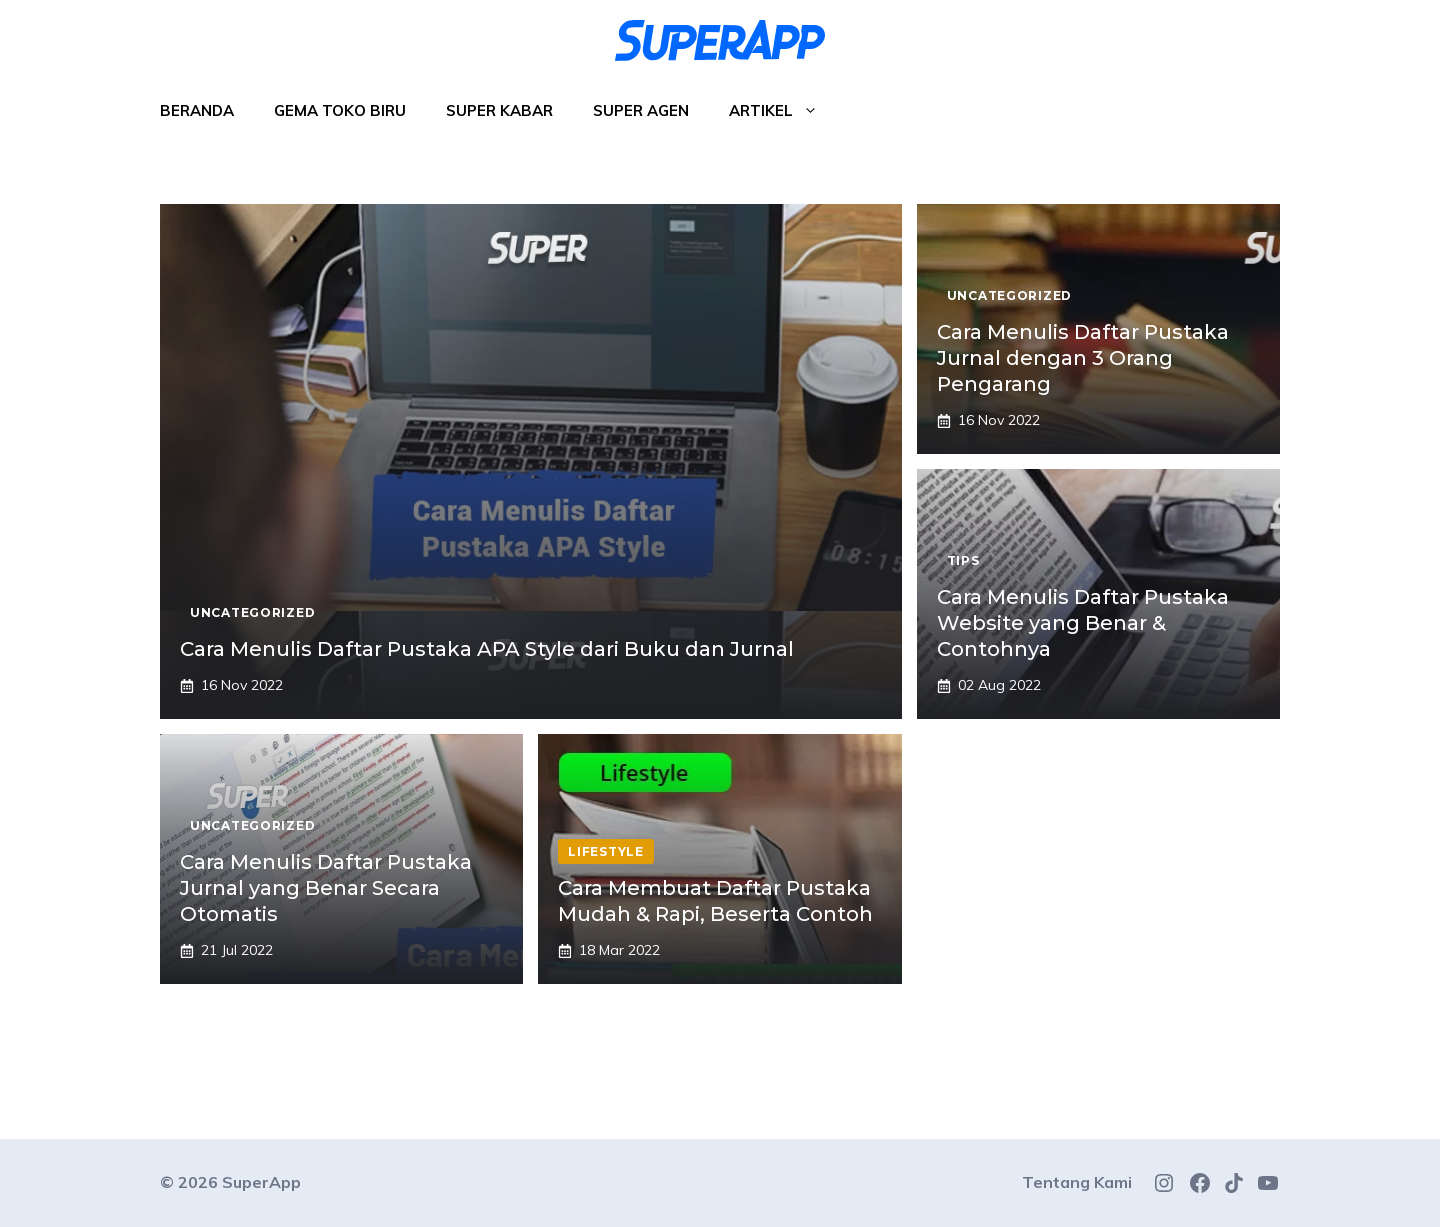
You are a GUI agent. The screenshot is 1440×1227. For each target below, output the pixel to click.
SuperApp (261, 1182)
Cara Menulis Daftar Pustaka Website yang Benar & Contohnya (1083, 623)
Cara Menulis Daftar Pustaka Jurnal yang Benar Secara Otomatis (326, 888)
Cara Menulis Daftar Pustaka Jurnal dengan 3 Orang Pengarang (1083, 358)
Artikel (783, 111)
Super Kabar (499, 110)
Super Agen (641, 110)
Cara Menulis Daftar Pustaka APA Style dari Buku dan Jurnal (487, 649)
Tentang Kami (1077, 1182)
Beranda (197, 110)
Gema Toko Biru (340, 110)
